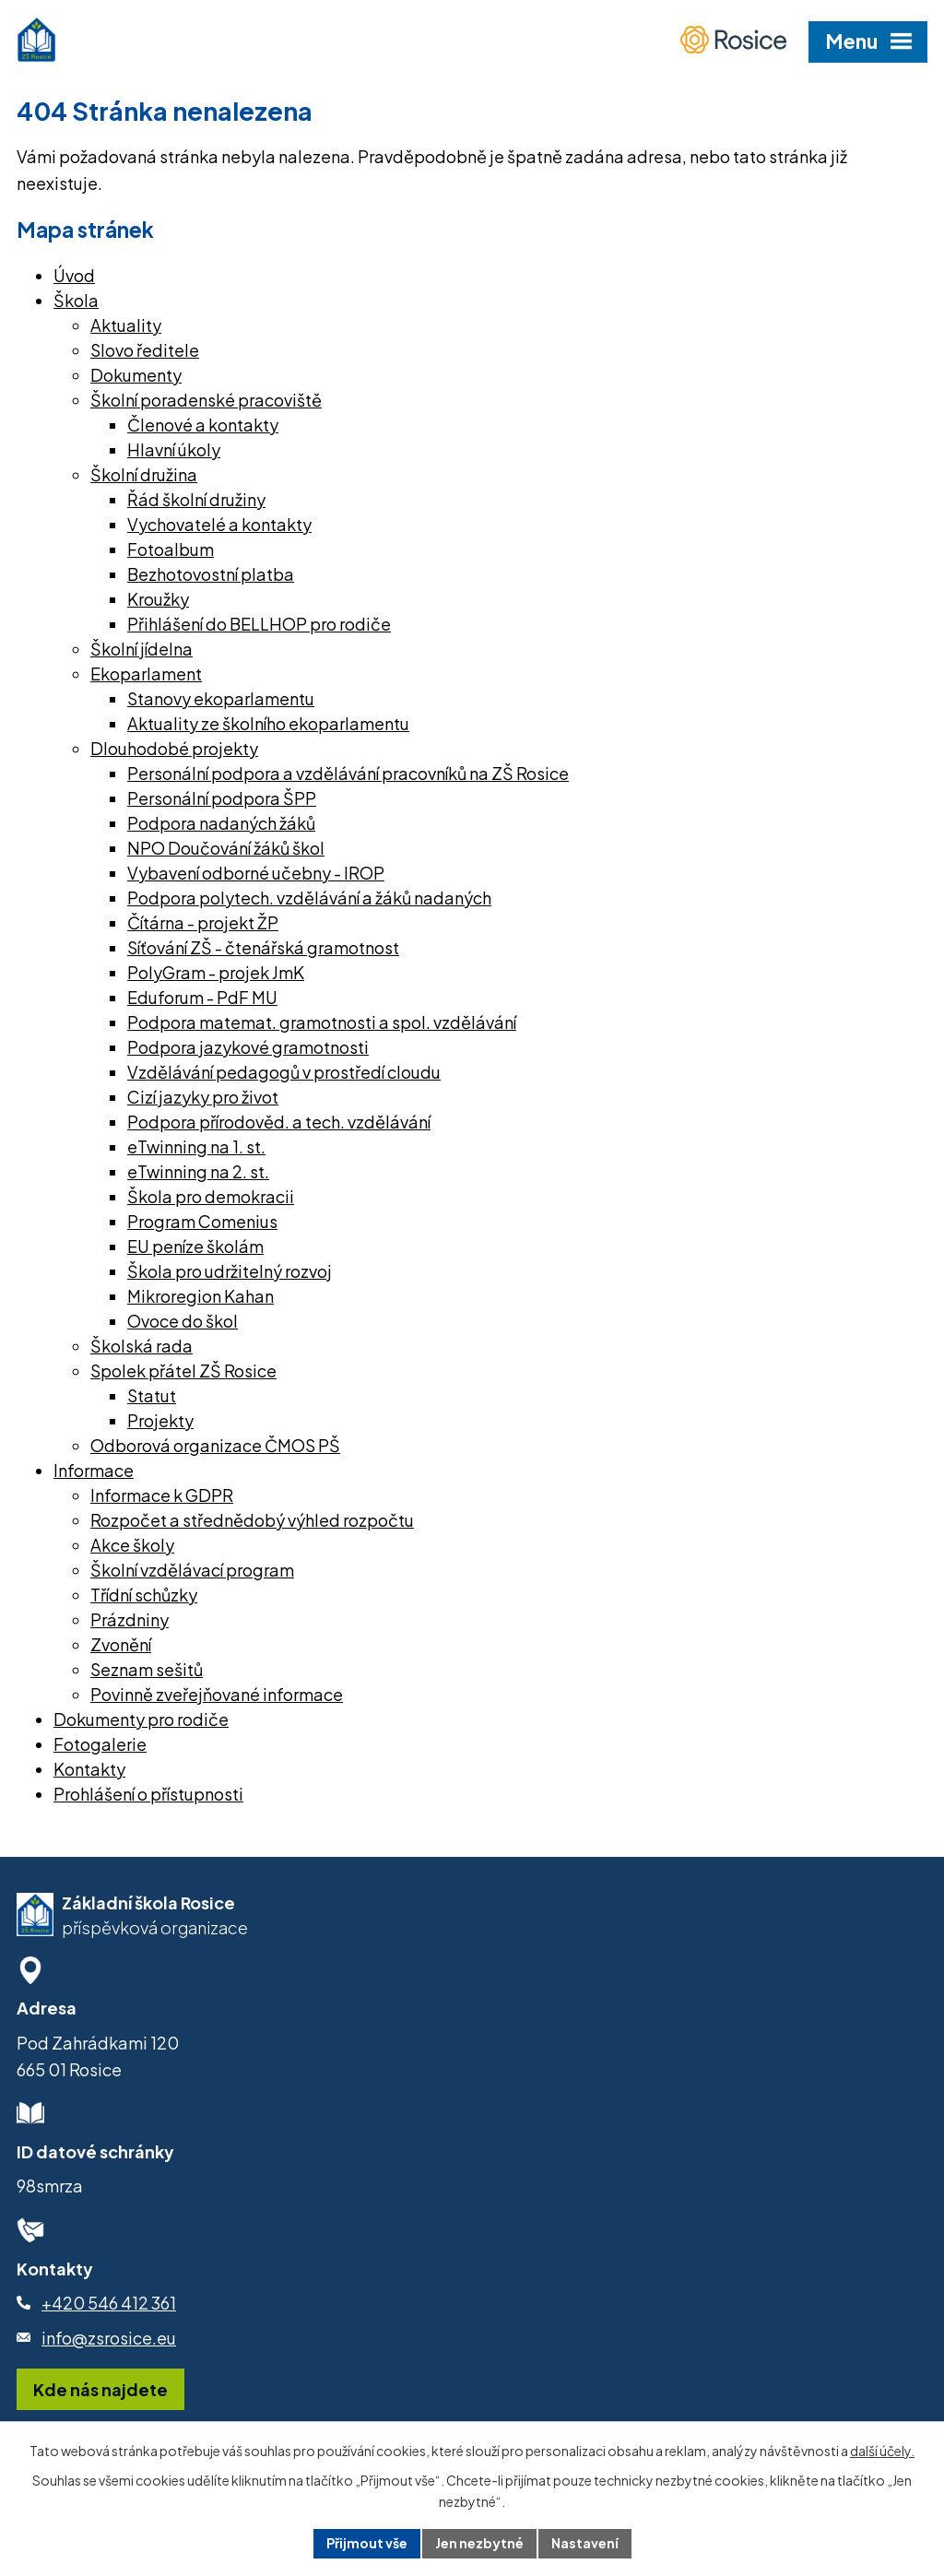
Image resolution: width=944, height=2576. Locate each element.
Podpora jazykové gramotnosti (248, 1047)
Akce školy (132, 1544)
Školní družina (143, 474)
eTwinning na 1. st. (196, 1146)
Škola (76, 300)
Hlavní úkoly (173, 449)
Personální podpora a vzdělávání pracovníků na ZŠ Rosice (348, 773)
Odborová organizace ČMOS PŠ (215, 1445)
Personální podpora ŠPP (221, 798)
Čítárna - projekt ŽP (202, 922)
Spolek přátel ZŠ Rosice (183, 1370)
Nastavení (585, 2543)
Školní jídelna (141, 648)
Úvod (74, 275)
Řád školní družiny (196, 499)
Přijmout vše (366, 2543)
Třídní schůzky (143, 1594)
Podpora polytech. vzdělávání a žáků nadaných (309, 897)
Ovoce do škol (182, 1320)
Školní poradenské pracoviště (206, 399)
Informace (93, 1470)
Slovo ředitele (144, 349)
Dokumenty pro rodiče (141, 1719)
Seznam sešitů (146, 1669)
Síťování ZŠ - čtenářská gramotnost (263, 947)
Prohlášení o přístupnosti (148, 1793)
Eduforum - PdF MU (202, 997)
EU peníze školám (195, 1246)
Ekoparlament (146, 673)
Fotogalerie (100, 1744)
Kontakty (89, 1768)
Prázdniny (129, 1619)
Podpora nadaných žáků (221, 822)
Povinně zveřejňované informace (216, 1694)
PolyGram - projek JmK (215, 972)
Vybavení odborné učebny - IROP (255, 872)
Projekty (160, 1420)
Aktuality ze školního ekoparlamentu (268, 723)
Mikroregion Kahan (200, 1295)
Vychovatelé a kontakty (219, 524)
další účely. (882, 2450)
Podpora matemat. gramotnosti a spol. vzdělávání (321, 1022)
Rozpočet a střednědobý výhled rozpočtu (252, 1519)
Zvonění (120, 1644)
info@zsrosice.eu (108, 2337)
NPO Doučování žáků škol (225, 847)
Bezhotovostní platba (210, 574)
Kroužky (158, 598)
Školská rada (141, 1345)
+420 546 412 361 (108, 2302)
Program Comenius (202, 1221)
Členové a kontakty (202, 424)
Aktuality (125, 325)
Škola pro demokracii (210, 1196)
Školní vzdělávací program (192, 1569)
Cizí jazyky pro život (202, 1096)
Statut (151, 1395)
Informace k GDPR (161, 1495)
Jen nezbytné (479, 2543)
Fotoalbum (170, 549)
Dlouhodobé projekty (174, 748)
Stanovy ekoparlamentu (220, 698)
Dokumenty (136, 374)
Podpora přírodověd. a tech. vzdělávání (279, 1121)
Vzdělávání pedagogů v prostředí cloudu (284, 1071)
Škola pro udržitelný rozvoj (229, 1271)
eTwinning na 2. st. (198, 1171)
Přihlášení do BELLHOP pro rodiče (259, 623)
